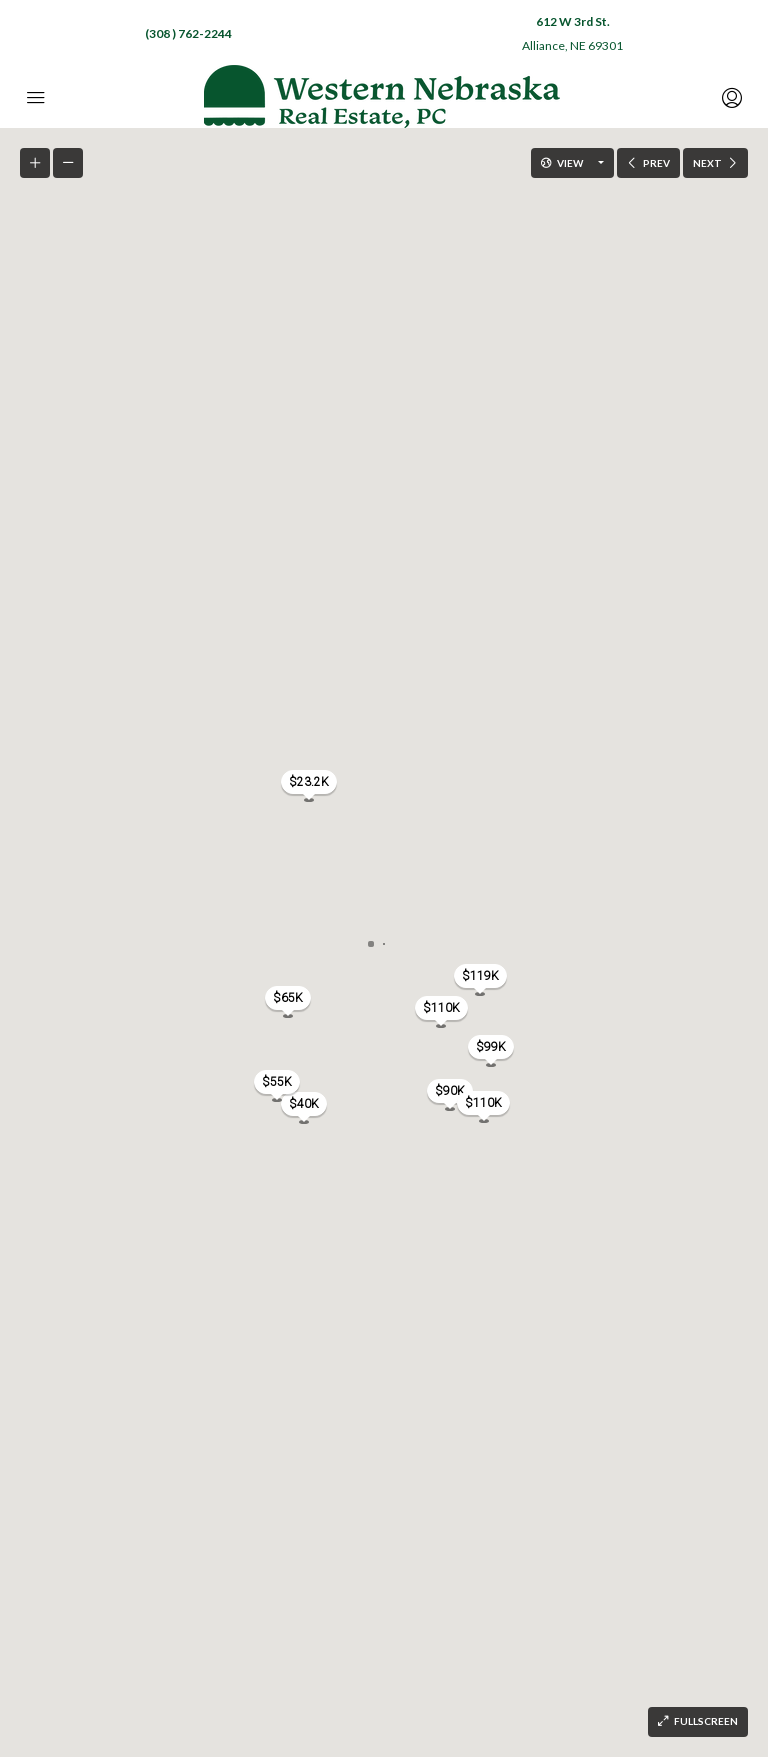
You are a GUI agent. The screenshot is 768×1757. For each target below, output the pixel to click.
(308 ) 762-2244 (188, 33)
